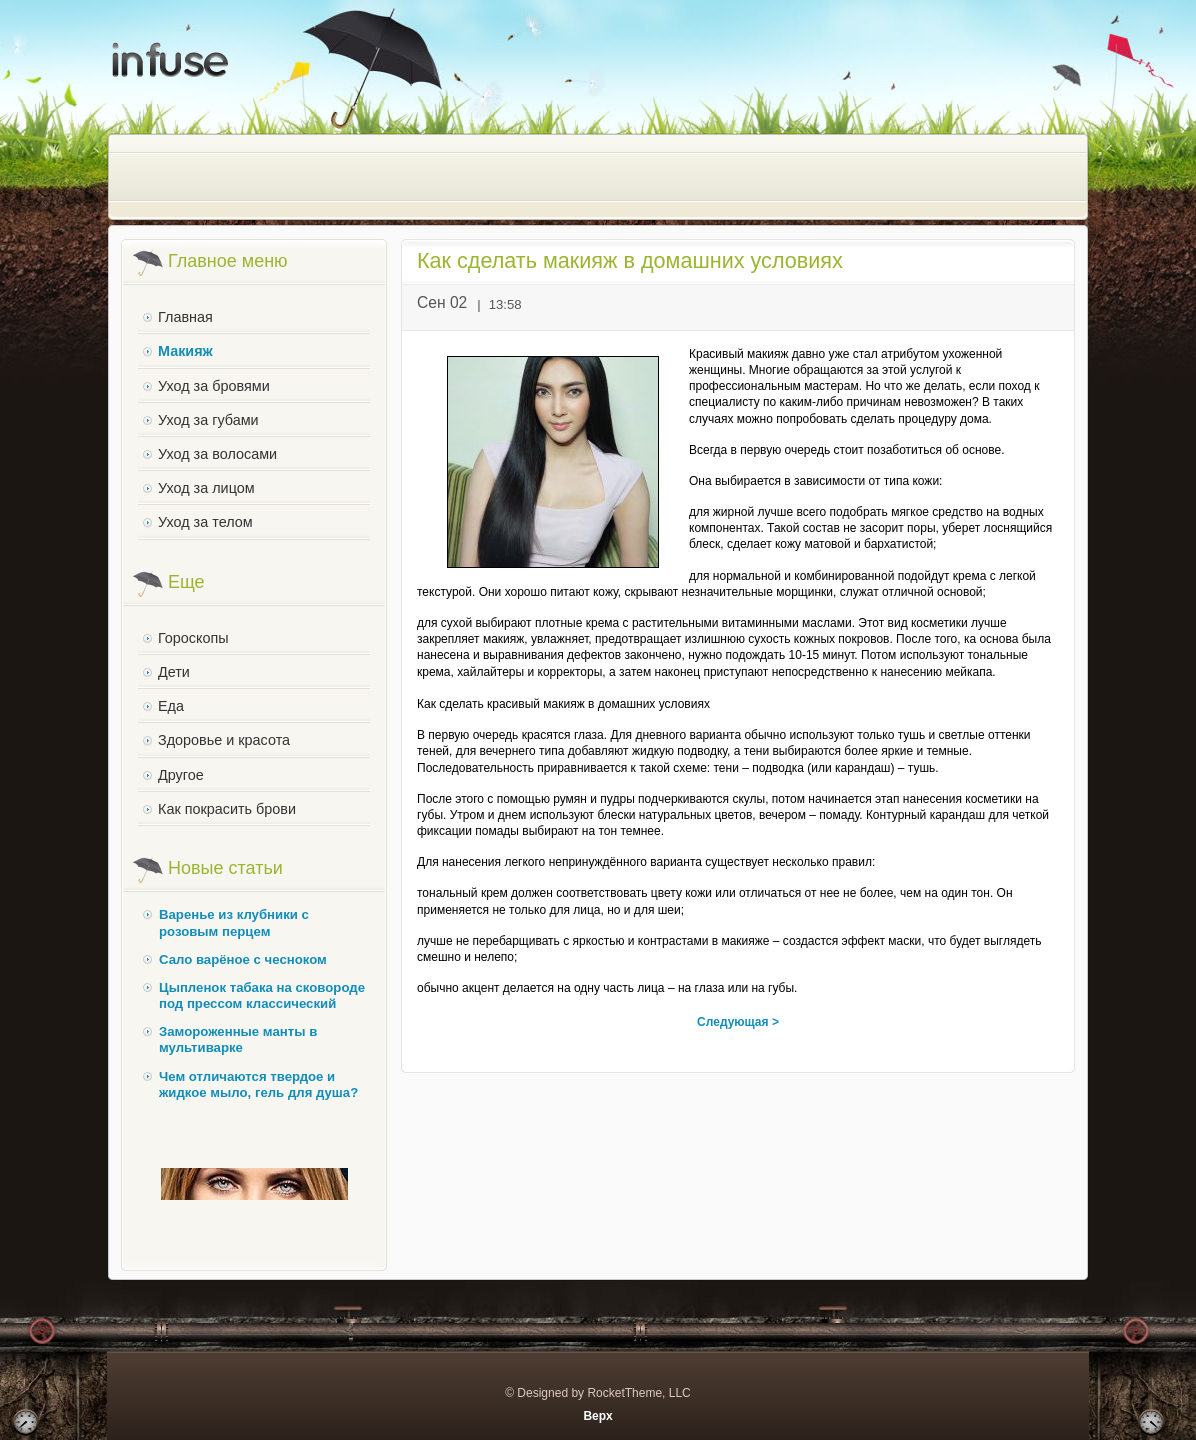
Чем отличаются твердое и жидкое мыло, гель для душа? (258, 1084)
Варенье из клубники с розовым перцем (234, 922)
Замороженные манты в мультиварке (238, 1039)
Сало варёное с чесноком (243, 959)
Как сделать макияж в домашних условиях (630, 260)
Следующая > (738, 1022)
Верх (597, 1416)
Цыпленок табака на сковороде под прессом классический (262, 995)
